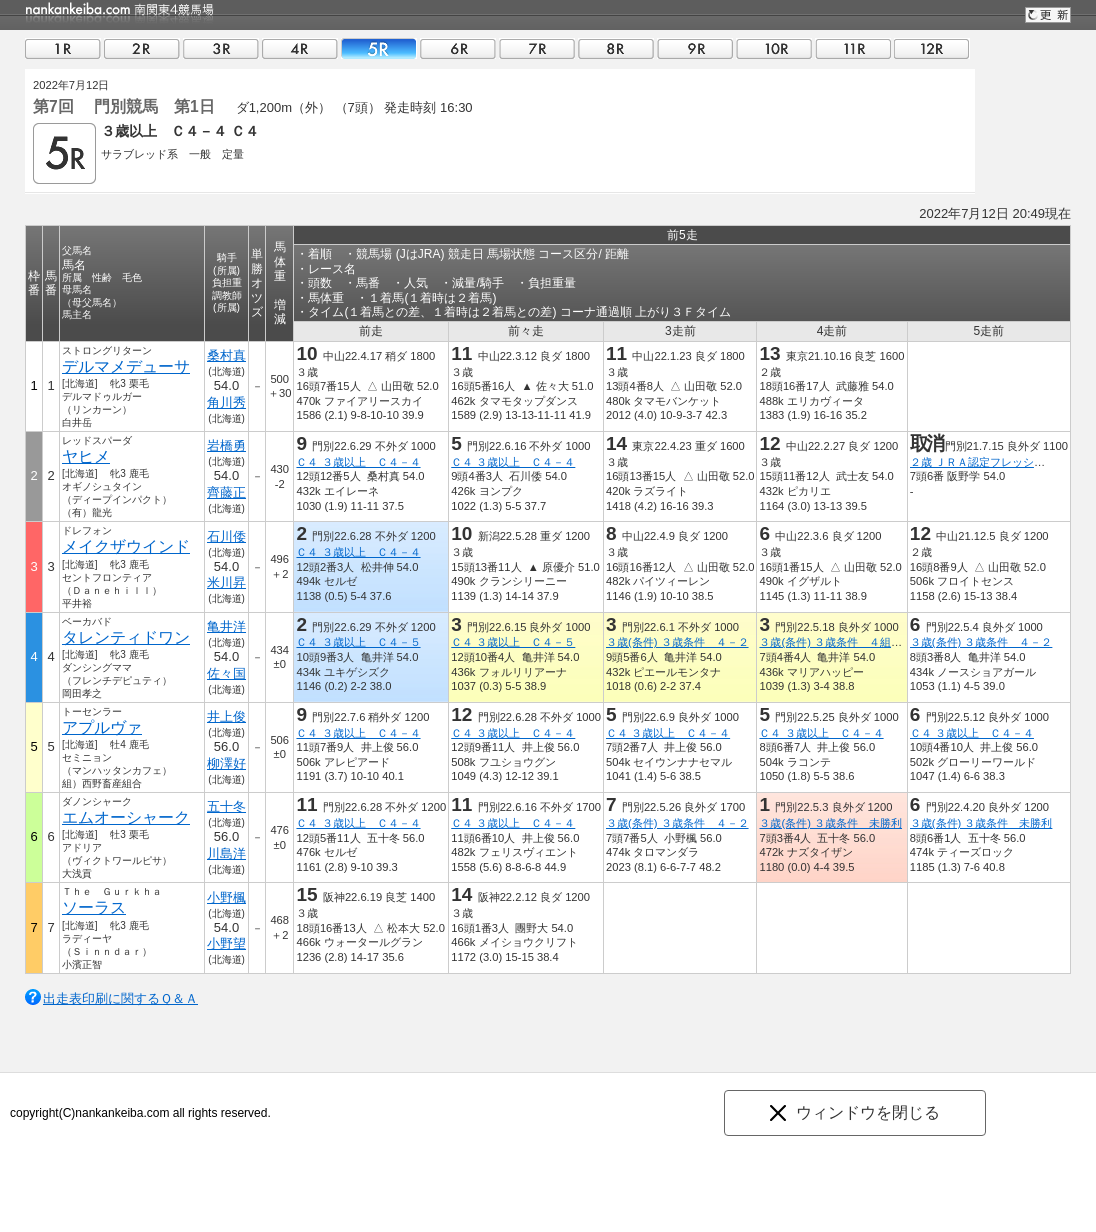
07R (537, 48)
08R (616, 48)
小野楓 (226, 897)
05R (379, 48)
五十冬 (226, 806)
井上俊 (226, 716)
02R (142, 48)
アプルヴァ (102, 727)
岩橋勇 (226, 445)
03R (221, 48)
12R (932, 48)
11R (853, 48)
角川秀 (226, 402)
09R (695, 48)
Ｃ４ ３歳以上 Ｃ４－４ (358, 462)
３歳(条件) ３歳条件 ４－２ (677, 642)
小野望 (226, 943)
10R (774, 48)
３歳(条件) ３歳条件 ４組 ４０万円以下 (863, 642)
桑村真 (226, 355)
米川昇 (226, 582)
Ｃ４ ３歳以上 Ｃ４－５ (358, 642)
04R (300, 48)
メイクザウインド (126, 546)
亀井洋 (226, 626)
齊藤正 (226, 492)
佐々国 (226, 673)
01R (63, 48)
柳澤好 (226, 763)
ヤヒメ (86, 456)
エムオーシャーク (126, 817)
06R (458, 48)
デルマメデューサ (126, 366)
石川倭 (226, 536)
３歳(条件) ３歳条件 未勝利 (830, 823)
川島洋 (226, 853)
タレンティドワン (126, 637)
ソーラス (94, 907)
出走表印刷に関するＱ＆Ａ (120, 998)
